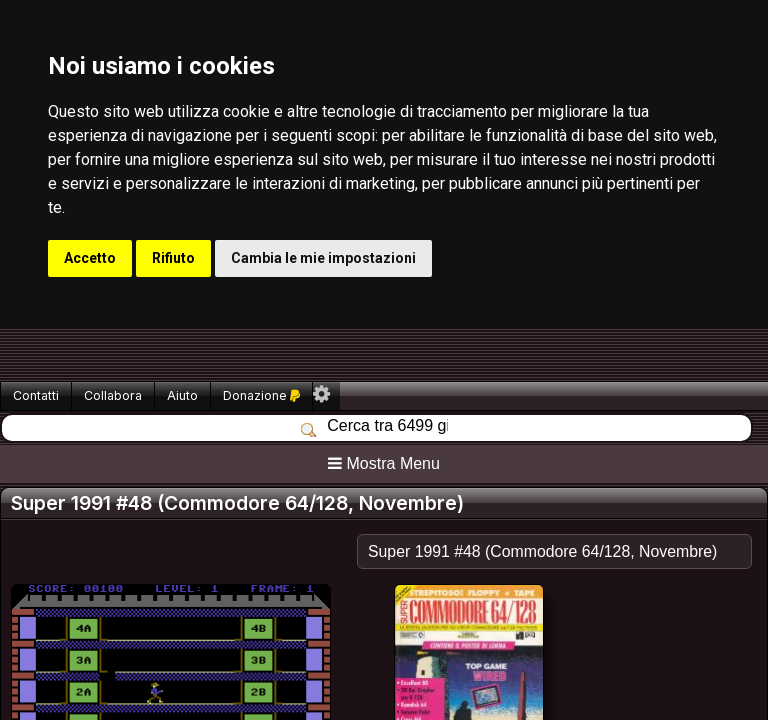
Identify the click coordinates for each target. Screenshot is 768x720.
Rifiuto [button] (173, 258)
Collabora (113, 395)
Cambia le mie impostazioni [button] (323, 258)
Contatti (36, 395)
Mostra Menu (384, 463)
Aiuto (182, 395)
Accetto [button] (90, 258)
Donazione (261, 395)
